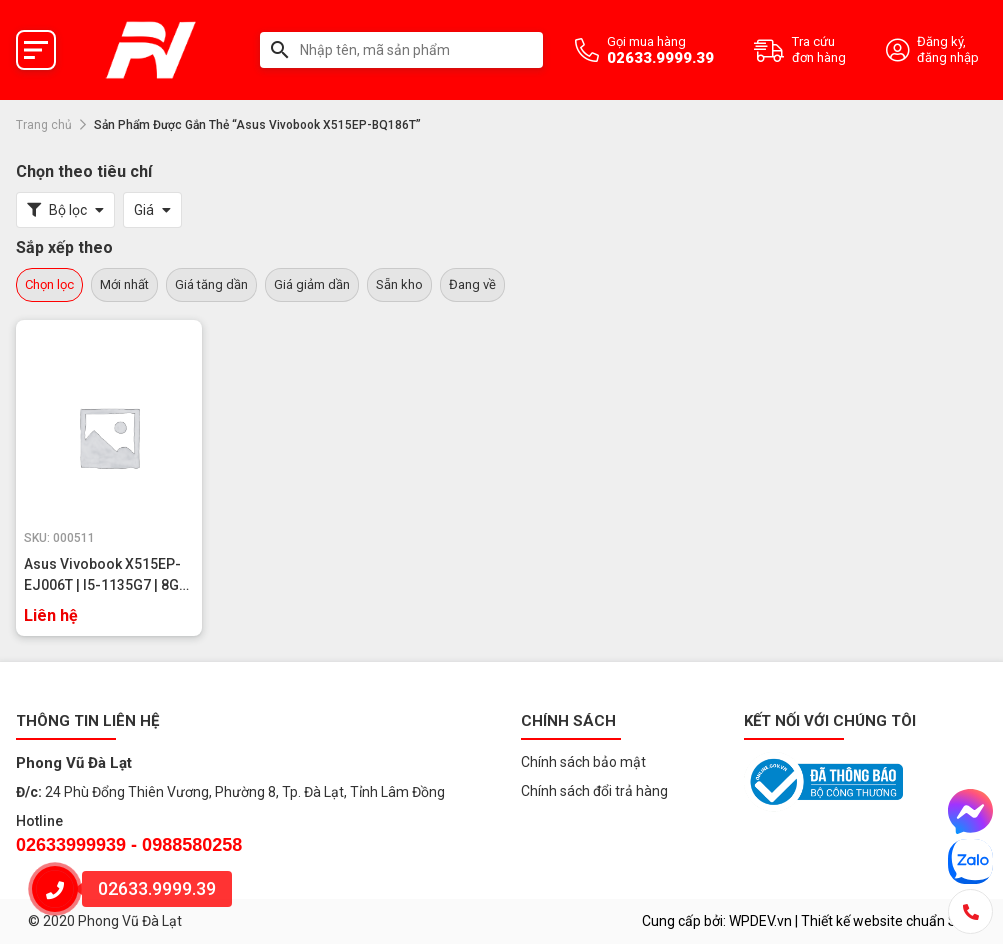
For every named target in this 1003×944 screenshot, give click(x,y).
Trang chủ (44, 125)
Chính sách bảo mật (583, 762)
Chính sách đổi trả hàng (594, 791)
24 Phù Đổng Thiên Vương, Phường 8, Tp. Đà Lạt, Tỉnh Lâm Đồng (245, 792)
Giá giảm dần (312, 284)
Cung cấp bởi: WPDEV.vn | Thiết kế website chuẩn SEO (808, 921)
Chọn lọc (49, 284)
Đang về (472, 284)
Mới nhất (124, 284)
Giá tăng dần (211, 284)
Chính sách (568, 721)
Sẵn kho (399, 284)
